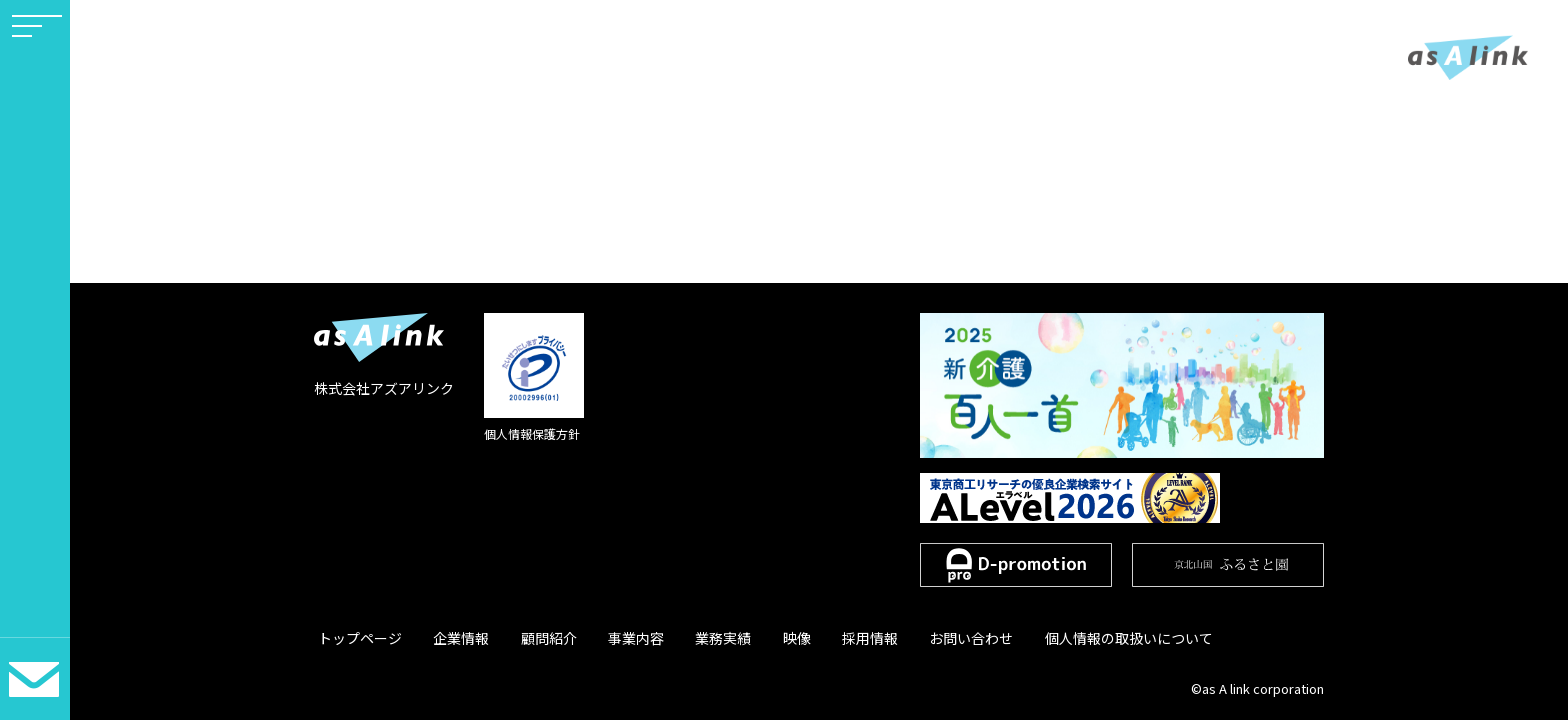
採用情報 (816, 638)
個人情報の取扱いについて (1058, 638)
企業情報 (449, 638)
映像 (751, 638)
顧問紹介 (528, 638)
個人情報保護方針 (532, 433)
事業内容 (607, 638)
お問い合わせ (909, 638)
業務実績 (686, 638)
